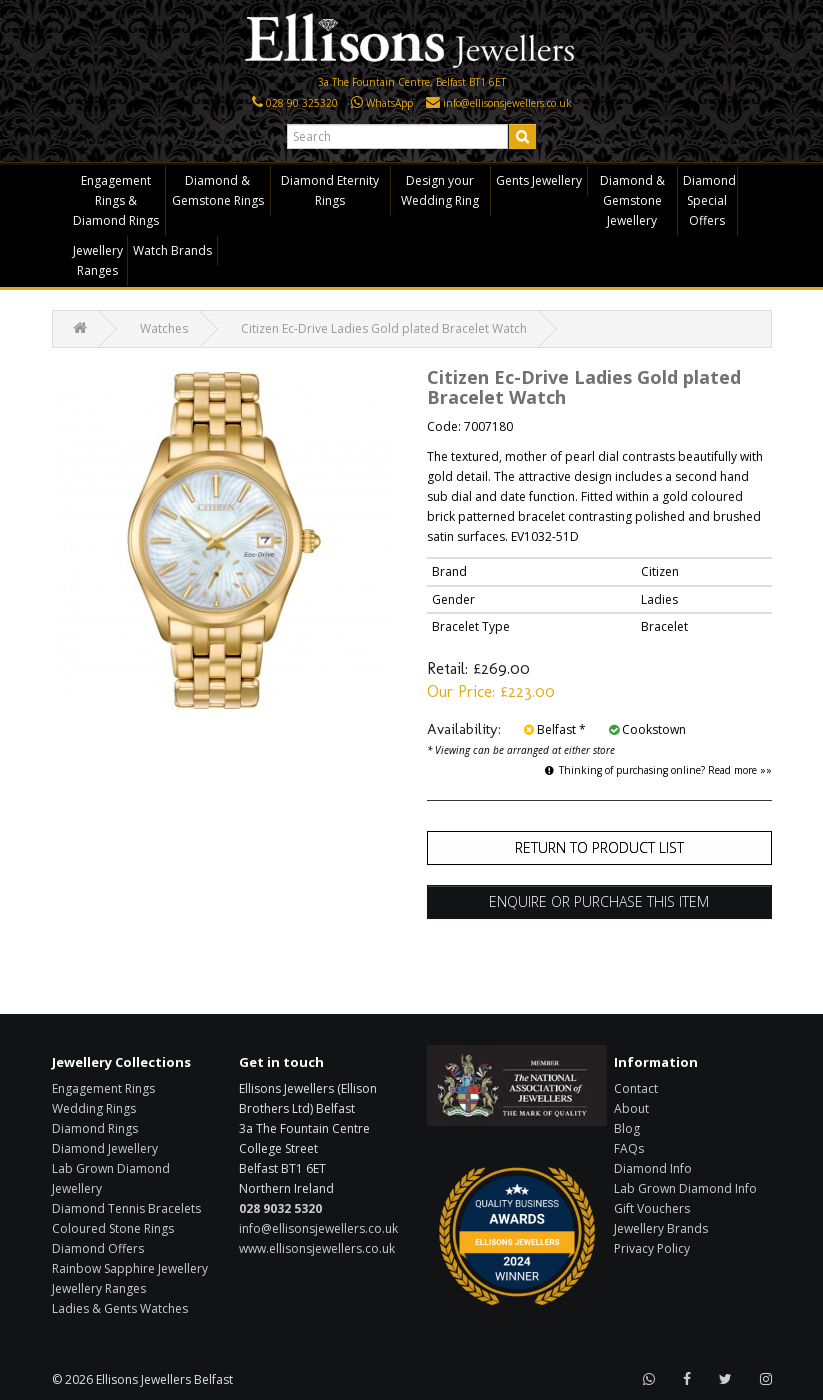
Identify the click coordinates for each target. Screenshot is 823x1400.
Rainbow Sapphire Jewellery (130, 1268)
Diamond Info (653, 1168)
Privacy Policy (652, 1248)
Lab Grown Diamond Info (685, 1188)
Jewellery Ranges (98, 260)
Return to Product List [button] (599, 847)
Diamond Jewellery (105, 1148)
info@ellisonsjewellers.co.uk (318, 1228)
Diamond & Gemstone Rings (218, 190)
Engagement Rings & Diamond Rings (116, 200)
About (631, 1108)
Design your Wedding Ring (440, 190)
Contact (636, 1088)
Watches (164, 328)
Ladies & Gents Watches (120, 1308)
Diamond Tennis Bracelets (126, 1208)
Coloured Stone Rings (113, 1228)
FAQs (629, 1148)
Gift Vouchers (652, 1208)
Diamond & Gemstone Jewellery (632, 200)
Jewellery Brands (661, 1228)
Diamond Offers (98, 1248)
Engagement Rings (103, 1088)
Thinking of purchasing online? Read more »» (658, 770)
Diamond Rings (95, 1128)
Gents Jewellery (539, 180)
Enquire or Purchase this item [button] (599, 901)
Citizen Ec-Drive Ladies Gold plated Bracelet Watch (384, 328)
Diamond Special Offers (709, 200)
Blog (627, 1128)
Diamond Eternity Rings (330, 190)
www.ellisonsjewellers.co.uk (317, 1248)
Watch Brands (172, 250)
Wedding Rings (94, 1108)
